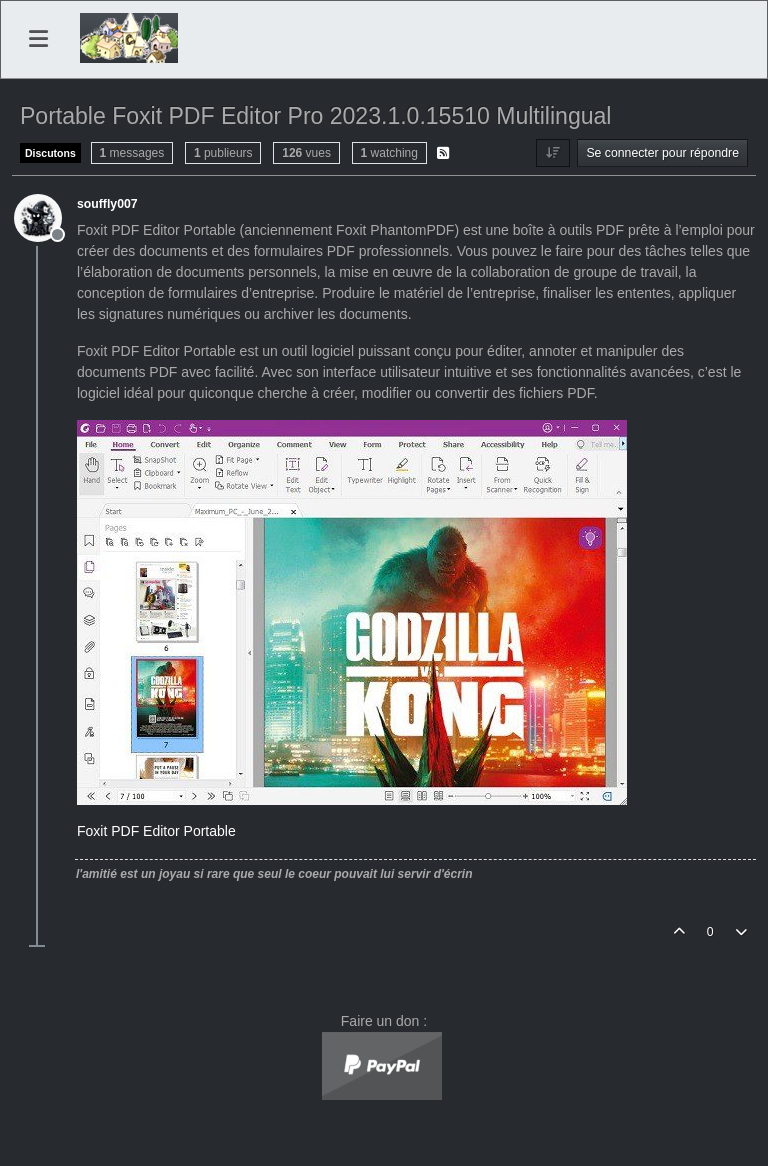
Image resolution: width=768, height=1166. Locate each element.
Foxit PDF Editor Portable (156, 831)
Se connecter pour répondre (662, 153)
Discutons (50, 153)
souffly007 (107, 204)
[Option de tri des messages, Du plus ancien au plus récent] (552, 153)
